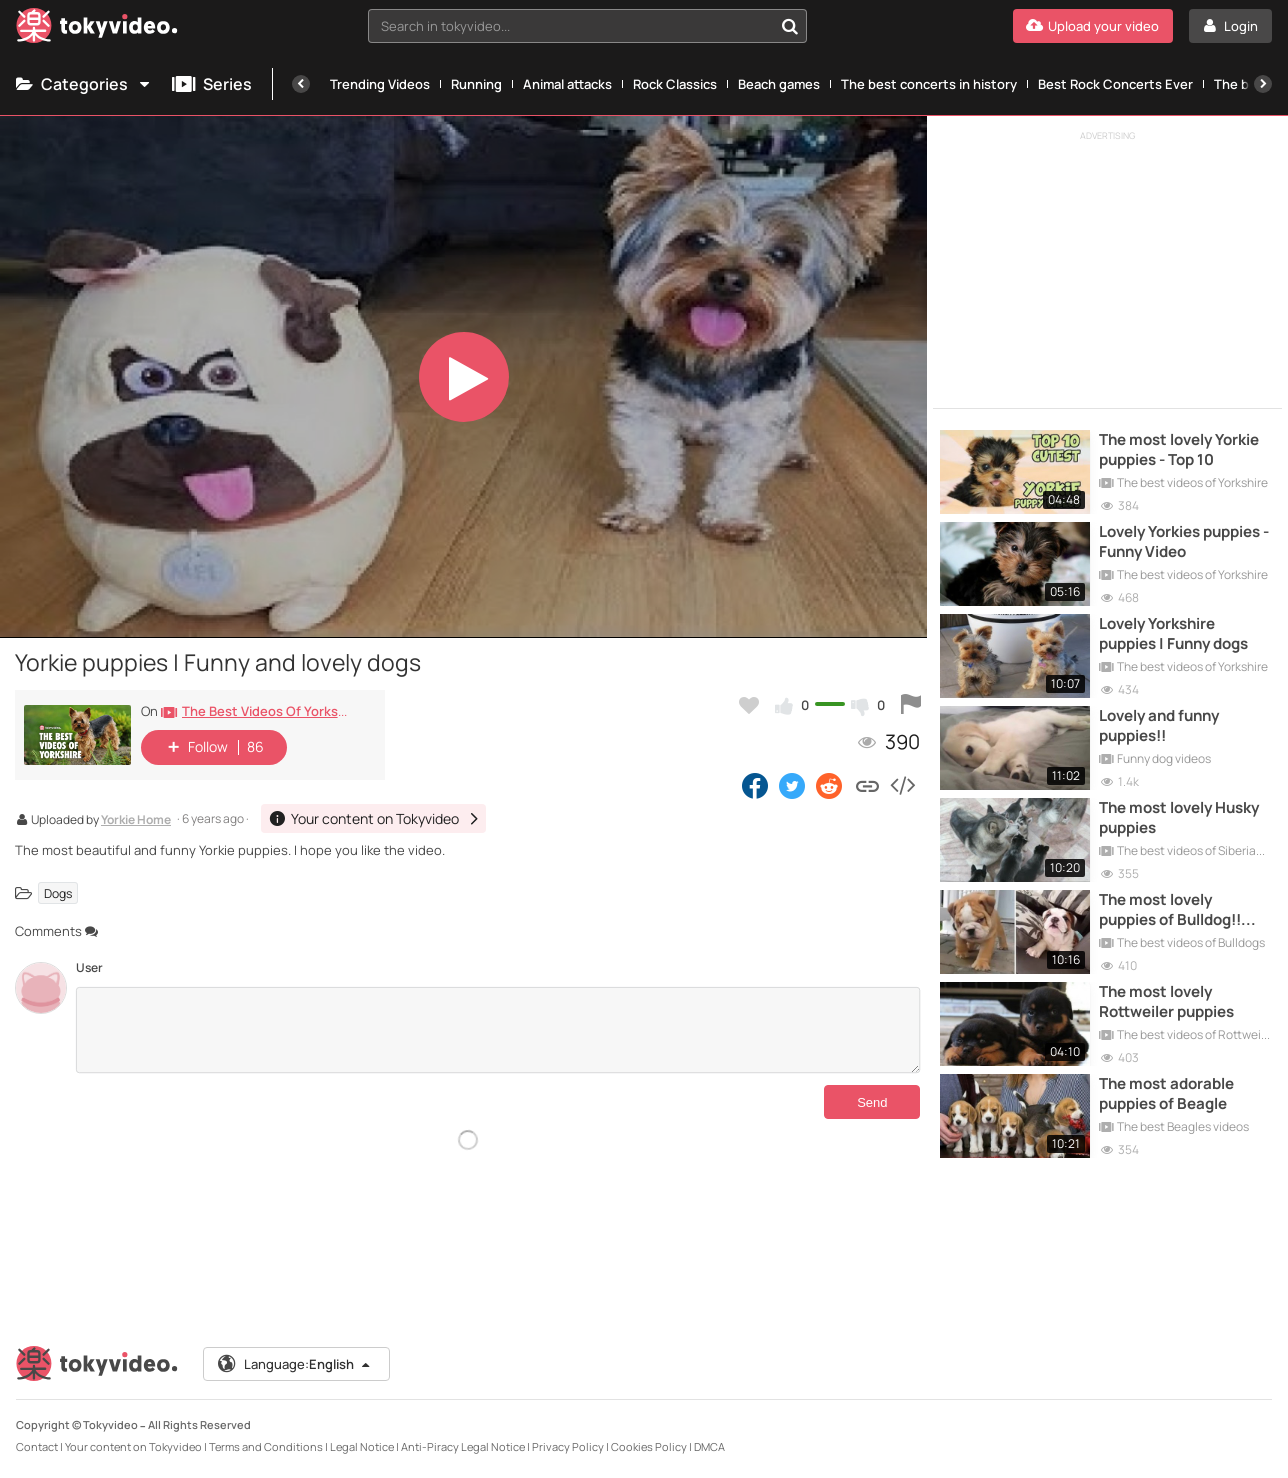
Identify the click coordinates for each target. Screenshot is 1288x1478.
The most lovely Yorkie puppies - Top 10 (1179, 450)
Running (476, 84)
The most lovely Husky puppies (1179, 818)
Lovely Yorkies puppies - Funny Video (1184, 542)
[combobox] (588, 26)
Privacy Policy (568, 1446)
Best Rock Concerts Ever (1115, 84)
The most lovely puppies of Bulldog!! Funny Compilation (1170, 910)
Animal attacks (567, 84)
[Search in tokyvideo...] (790, 26)
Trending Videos (380, 84)
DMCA (709, 1446)
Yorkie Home (136, 821)
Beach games (779, 84)
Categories (84, 84)
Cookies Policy (649, 1446)
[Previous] (301, 84)
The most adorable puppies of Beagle (1166, 1094)
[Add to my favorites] (749, 705)
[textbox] (571, 26)
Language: (295, 1364)
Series (212, 84)
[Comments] (498, 1030)
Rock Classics (675, 84)
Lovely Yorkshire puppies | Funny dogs (1173, 634)
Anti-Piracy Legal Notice (463, 1446)
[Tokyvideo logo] (97, 29)
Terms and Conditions (266, 1446)
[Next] (1263, 84)
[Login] (1230, 26)
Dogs (58, 892)
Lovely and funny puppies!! (1159, 726)
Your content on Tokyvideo (133, 1446)
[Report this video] (911, 705)
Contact (37, 1446)
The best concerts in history (929, 84)
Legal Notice (362, 1446)
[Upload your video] (1093, 26)
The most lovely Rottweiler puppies (1166, 1002)
